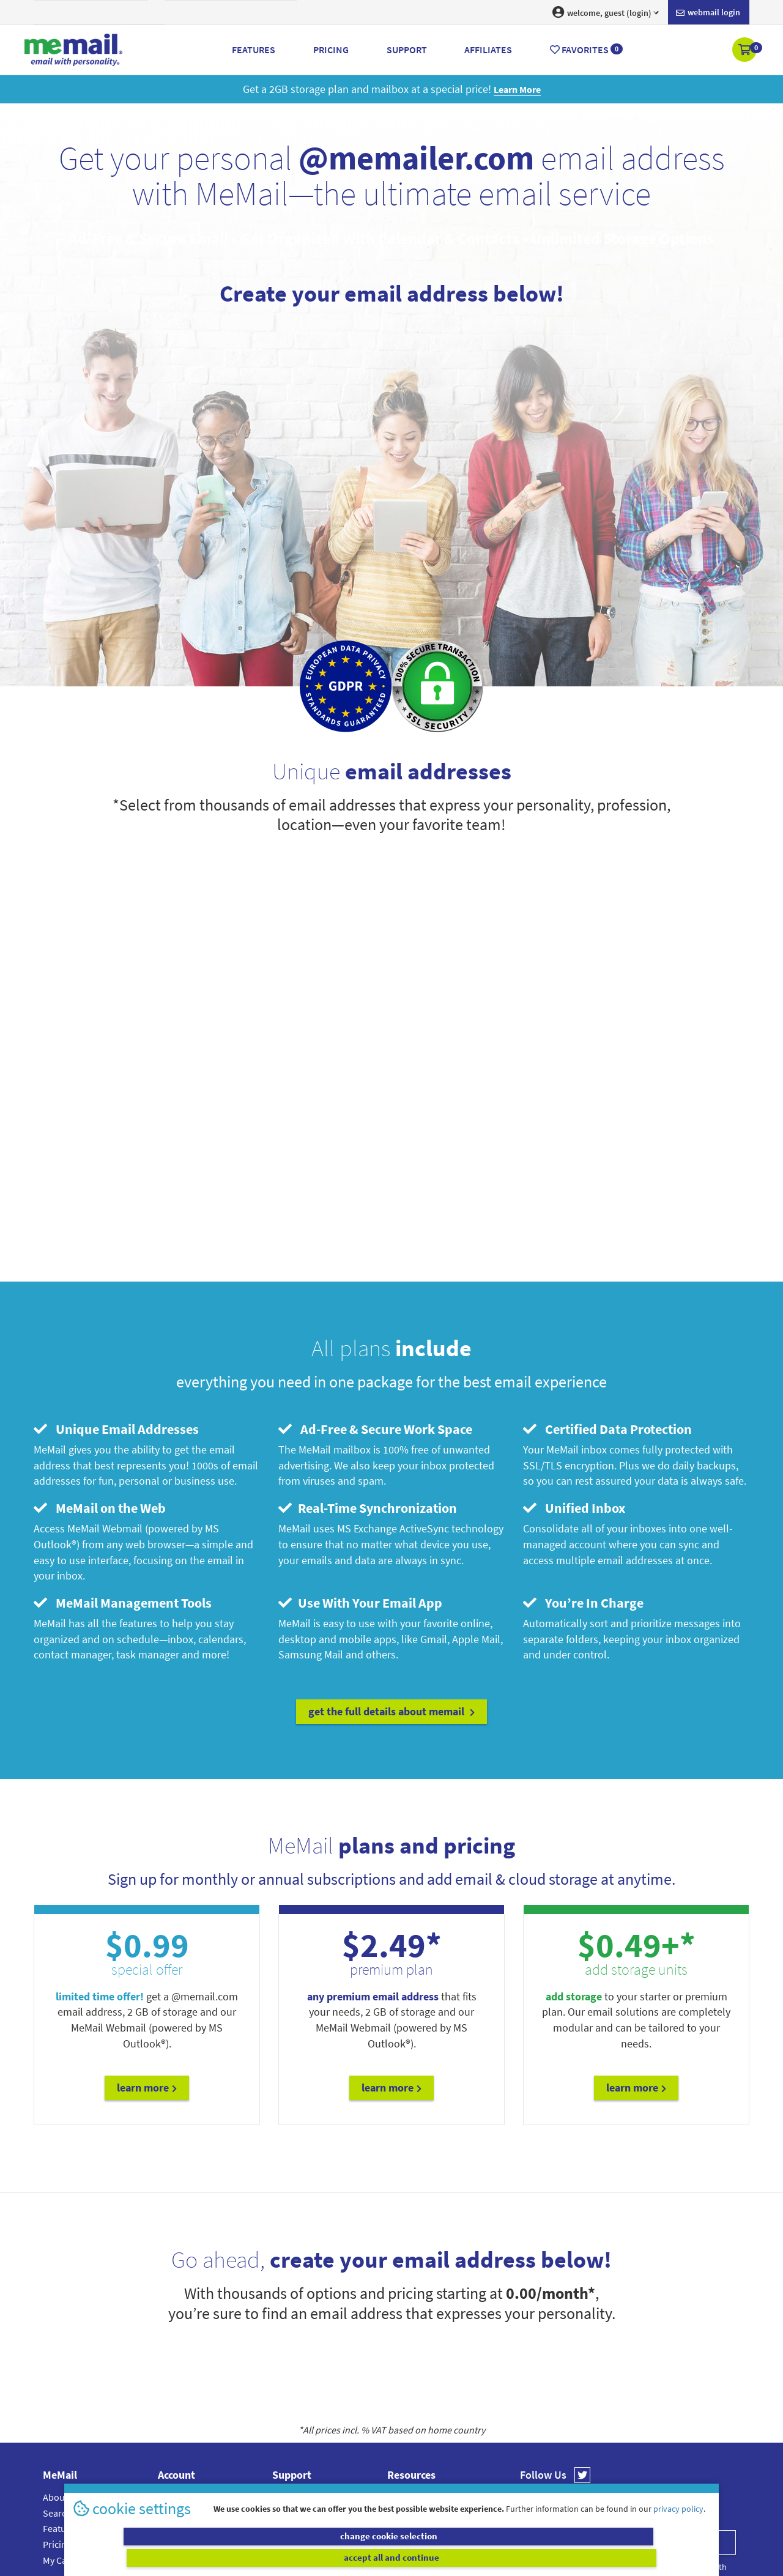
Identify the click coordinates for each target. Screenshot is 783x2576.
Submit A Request (308, 2425)
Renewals (177, 2410)
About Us (61, 2362)
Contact (288, 2394)
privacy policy (678, 2529)
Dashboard (181, 2378)
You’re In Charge (583, 1468)
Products (176, 2394)
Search (57, 2378)
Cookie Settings (419, 2394)
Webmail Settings (193, 2425)
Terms (400, 2425)
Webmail (405, 2362)
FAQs (282, 2378)
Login (169, 2362)
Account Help (299, 2362)
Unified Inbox (574, 1374)
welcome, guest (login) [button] (605, 12)
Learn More (147, 1954)
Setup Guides (299, 2410)
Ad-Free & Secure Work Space (375, 1294)
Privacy (402, 2410)
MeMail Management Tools (123, 1468)
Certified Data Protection (607, 1294)
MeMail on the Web (100, 1374)
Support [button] (407, 49)
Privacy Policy (419, 2489)
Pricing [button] (331, 49)
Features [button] (253, 49)
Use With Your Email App (360, 1468)
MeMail (311, 2489)
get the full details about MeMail (391, 1577)
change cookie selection (230, 2558)
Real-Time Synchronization (367, 1374)
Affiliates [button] (488, 49)
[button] (745, 50)
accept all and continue (552, 2558)
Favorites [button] (586, 49)
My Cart (58, 2425)
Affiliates (405, 2378)
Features (61, 2394)
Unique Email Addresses (116, 1294)
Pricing (57, 2410)
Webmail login (708, 12)
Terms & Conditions (475, 2489)
